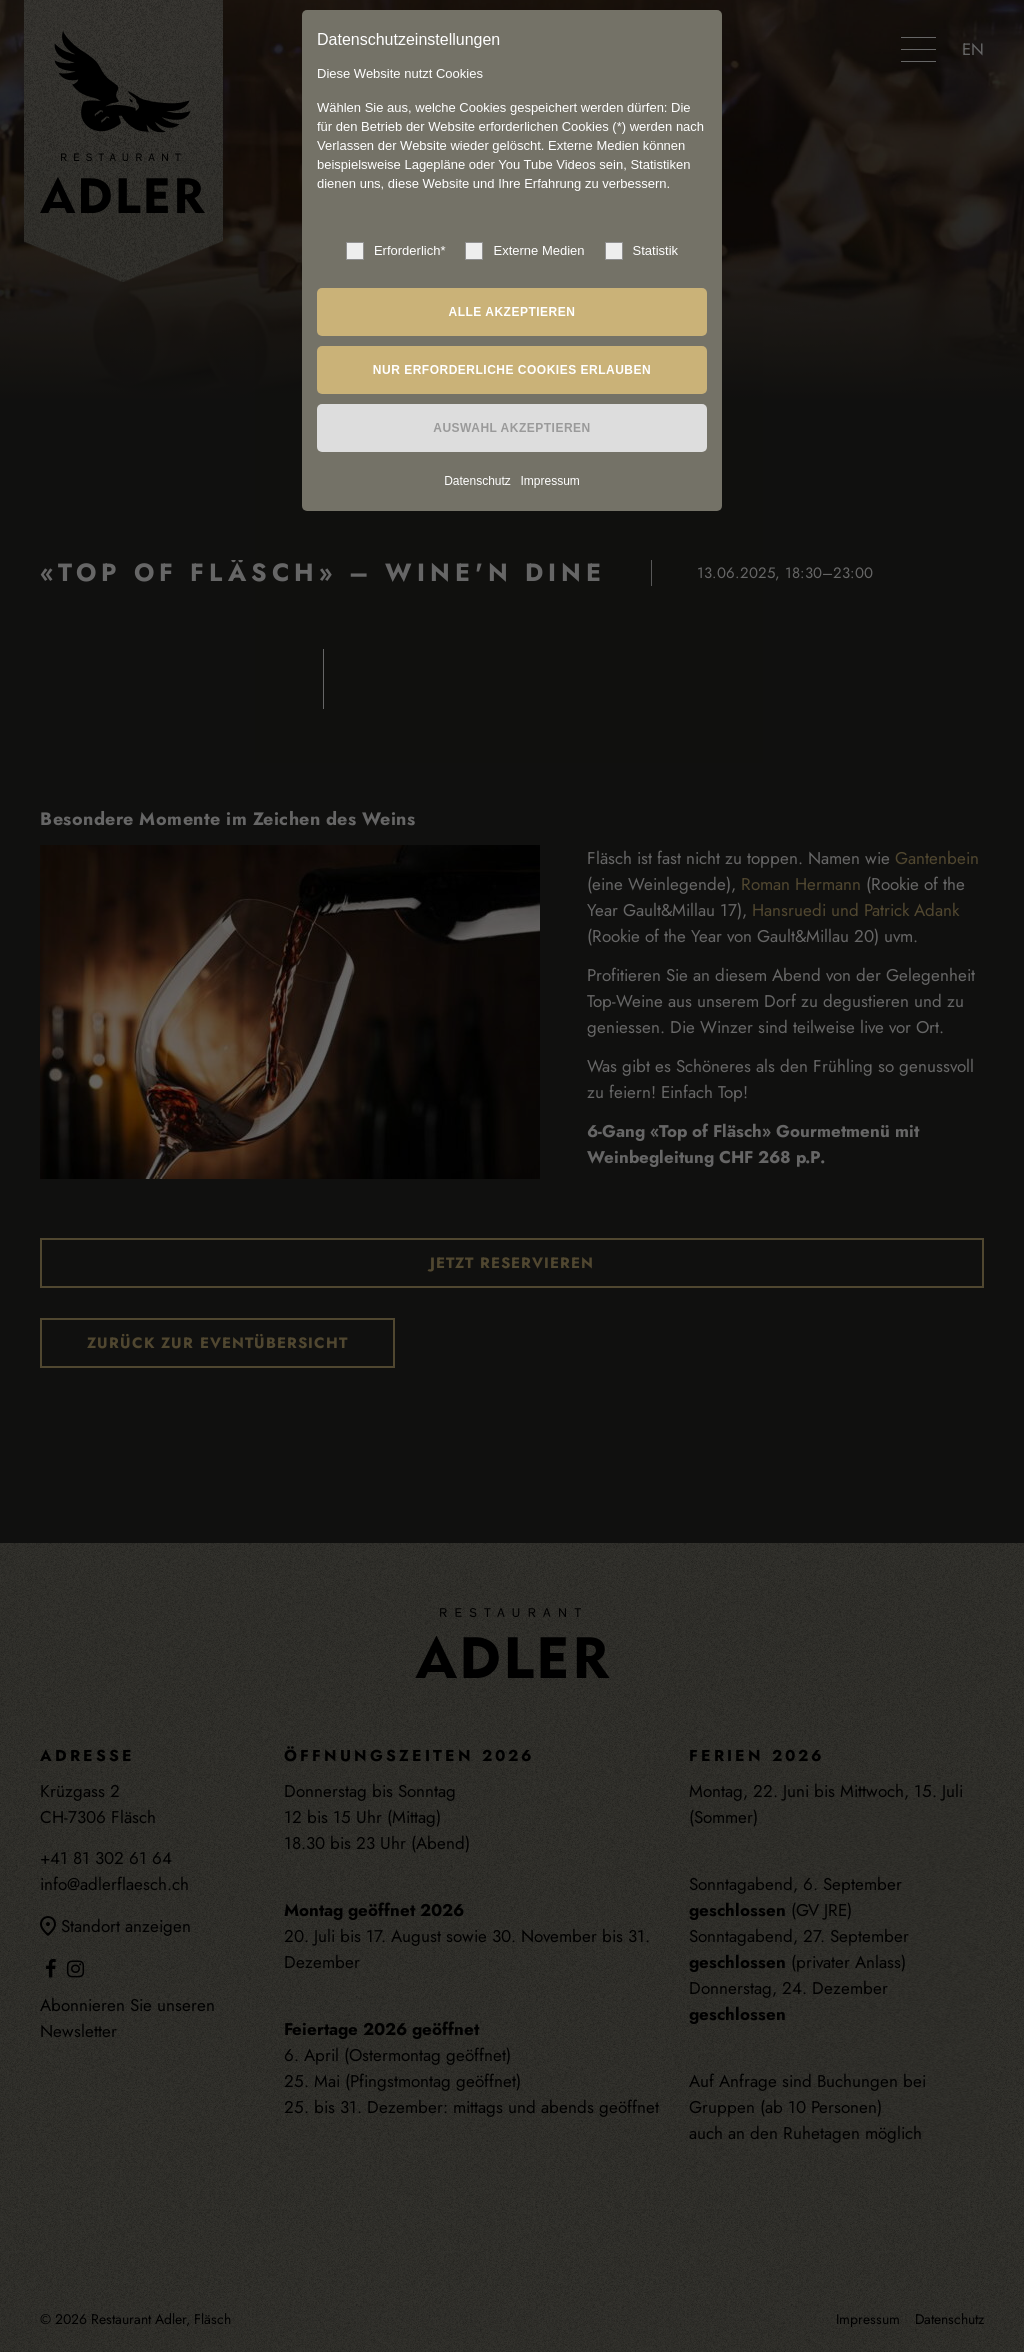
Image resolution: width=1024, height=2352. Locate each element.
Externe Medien (524, 251)
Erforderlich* (396, 251)
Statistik (642, 251)
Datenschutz (477, 481)
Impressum (549, 481)
